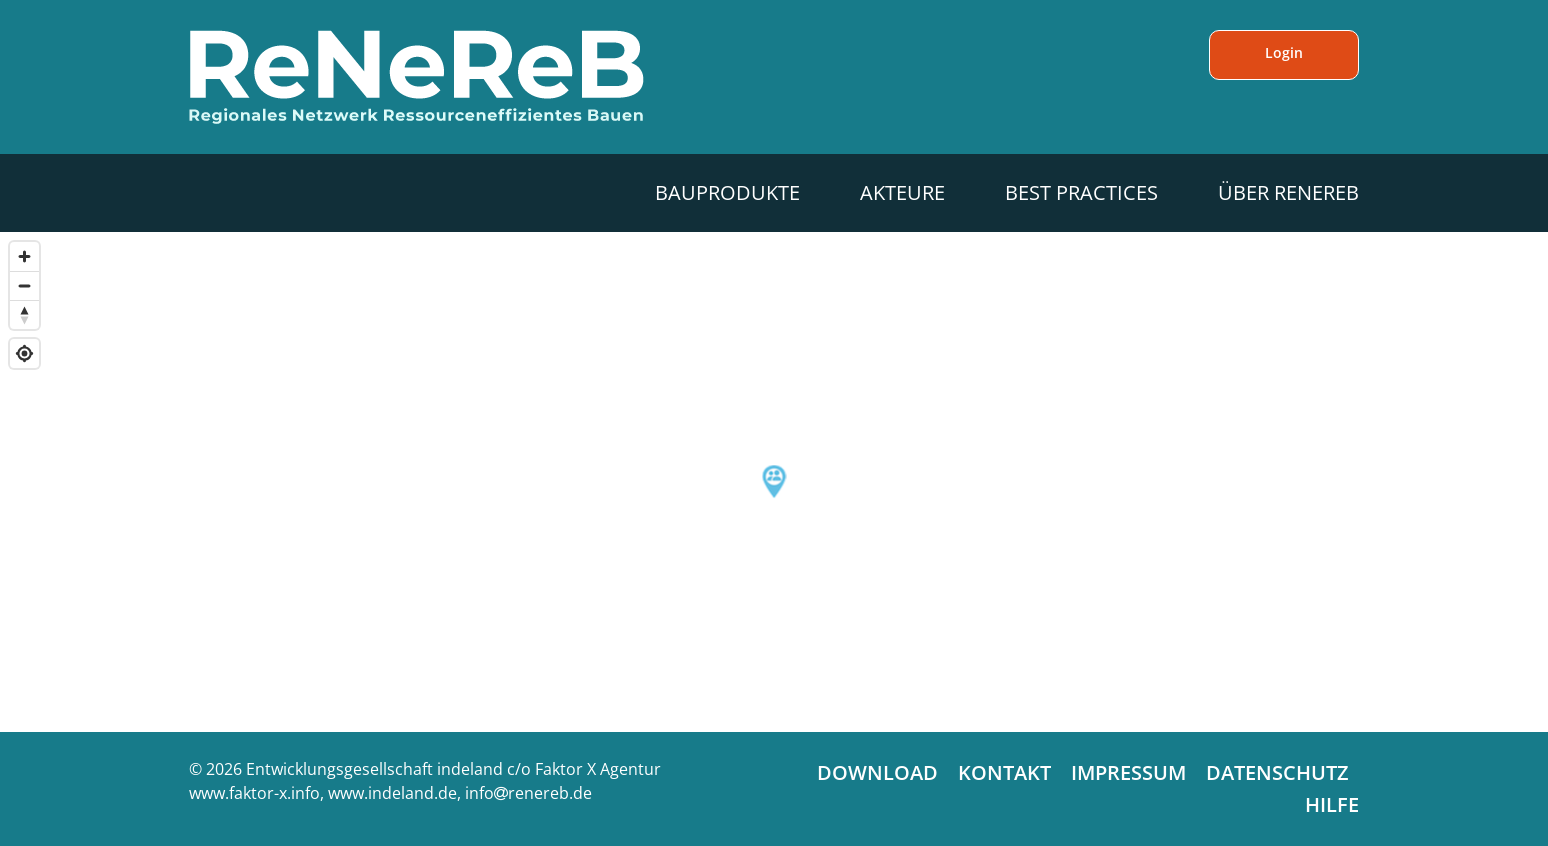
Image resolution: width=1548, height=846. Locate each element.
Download (877, 772)
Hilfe (1332, 804)
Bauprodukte (727, 192)
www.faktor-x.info (254, 793)
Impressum (1128, 772)
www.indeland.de (392, 793)
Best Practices (1081, 192)
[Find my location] (24, 353)
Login (1284, 52)
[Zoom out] (24, 285)
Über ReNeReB (1288, 192)
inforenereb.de (528, 793)
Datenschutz (1277, 772)
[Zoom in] (24, 256)
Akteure (902, 192)
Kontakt (1004, 772)
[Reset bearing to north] (24, 314)
